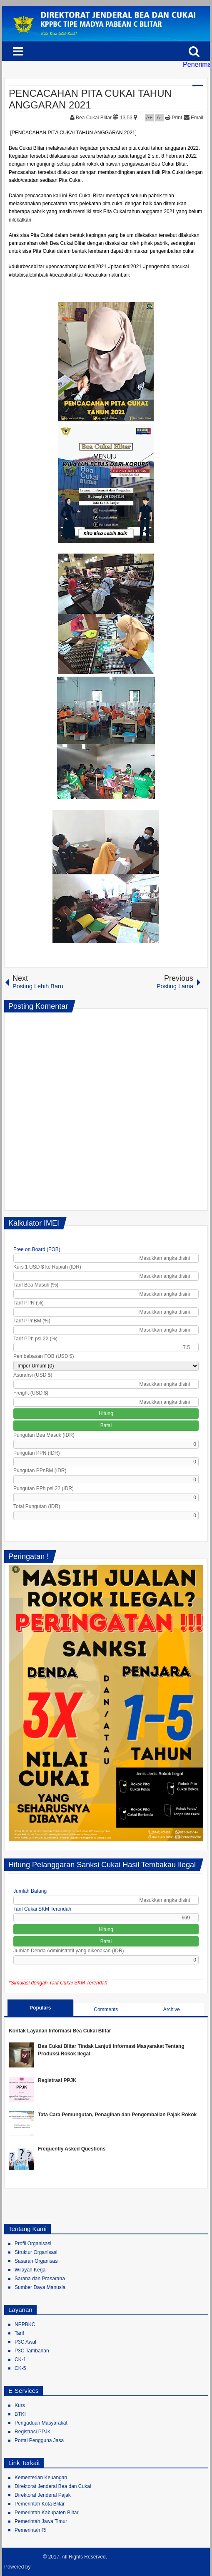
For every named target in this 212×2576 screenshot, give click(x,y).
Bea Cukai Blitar (94, 118)
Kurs (20, 2405)
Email (193, 118)
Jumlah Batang (30, 1891)
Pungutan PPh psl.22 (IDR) (43, 1488)
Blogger (41, 2567)
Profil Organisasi (33, 2243)
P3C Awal (25, 2342)
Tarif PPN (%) (28, 1303)
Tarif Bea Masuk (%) (35, 1285)
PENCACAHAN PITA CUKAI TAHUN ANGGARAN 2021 (90, 99)
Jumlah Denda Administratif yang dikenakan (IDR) (68, 1951)
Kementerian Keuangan (41, 2477)
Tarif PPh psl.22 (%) (35, 1339)
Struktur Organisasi (36, 2252)
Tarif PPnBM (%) (31, 1321)
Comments (106, 2009)
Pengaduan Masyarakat (41, 2423)
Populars (40, 2008)
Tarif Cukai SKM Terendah (42, 1909)
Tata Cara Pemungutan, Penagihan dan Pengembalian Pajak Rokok (117, 2115)
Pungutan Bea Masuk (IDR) (44, 1435)
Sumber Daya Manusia (40, 2287)
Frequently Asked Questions (71, 2149)
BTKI (20, 2414)
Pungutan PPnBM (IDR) (39, 1470)
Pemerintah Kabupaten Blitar (46, 2513)
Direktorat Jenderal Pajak (43, 2495)
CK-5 (20, 2368)
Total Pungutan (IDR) (36, 1506)
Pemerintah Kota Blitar (40, 2504)
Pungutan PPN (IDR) (36, 1453)
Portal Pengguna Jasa (39, 2440)
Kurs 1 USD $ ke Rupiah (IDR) (47, 1267)
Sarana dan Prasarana (40, 2278)
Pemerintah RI (31, 2530)
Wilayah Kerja (30, 2270)
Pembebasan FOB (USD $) (43, 1356)
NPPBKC (25, 2324)
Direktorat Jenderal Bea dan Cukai (53, 2486)
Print (173, 118)
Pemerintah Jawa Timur (41, 2521)
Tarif (19, 2333)
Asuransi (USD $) (32, 1375)
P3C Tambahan (32, 2351)
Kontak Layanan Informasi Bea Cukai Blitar (60, 2031)
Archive (171, 2009)
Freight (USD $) (30, 1393)
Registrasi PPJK (57, 2080)
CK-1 (20, 2359)
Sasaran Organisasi (36, 2261)
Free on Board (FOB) (36, 1249)
